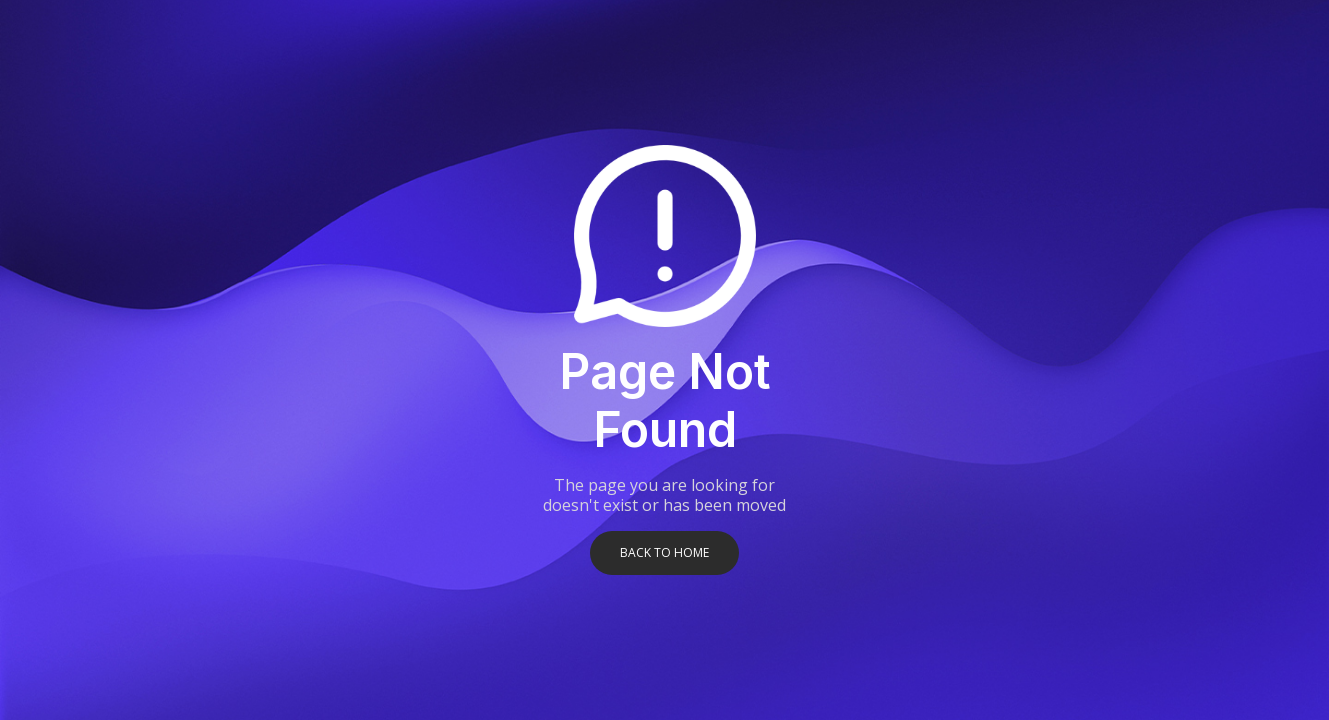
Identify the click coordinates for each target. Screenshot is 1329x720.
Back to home (664, 552)
